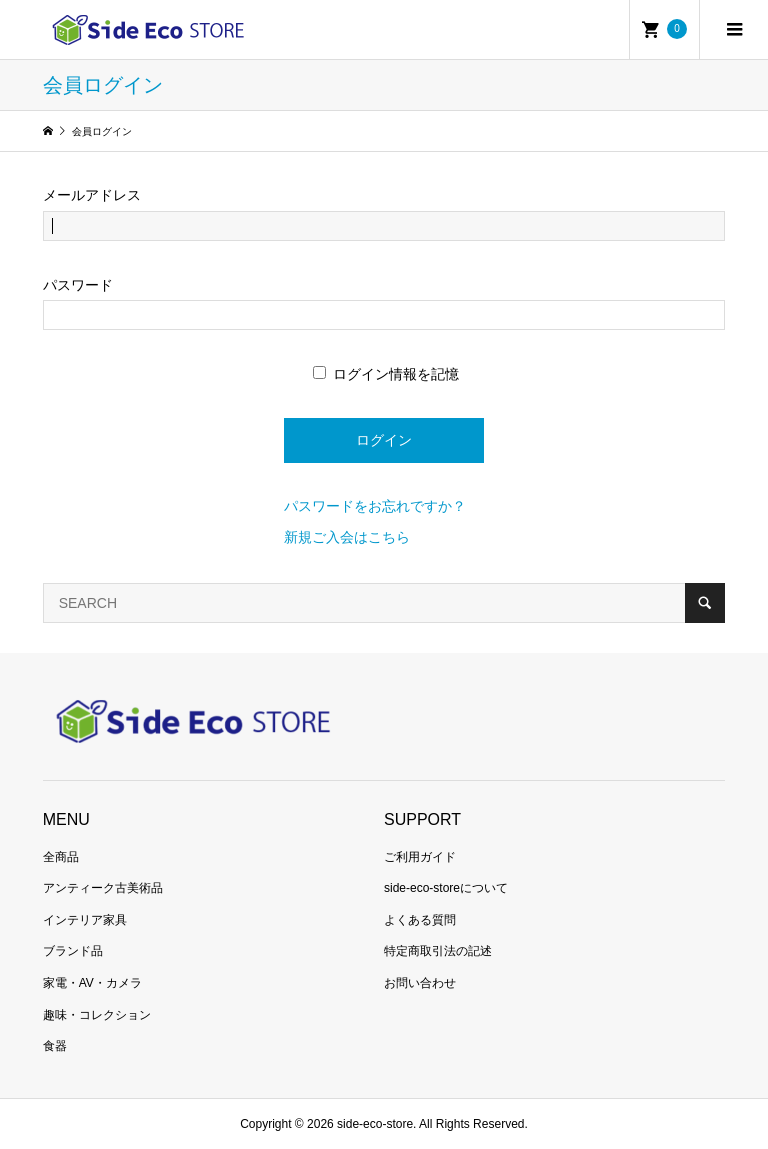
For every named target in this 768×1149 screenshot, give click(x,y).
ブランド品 (73, 951)
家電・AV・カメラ (92, 983)
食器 (55, 1046)
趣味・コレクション (97, 1015)
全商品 (61, 857)
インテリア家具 (85, 920)
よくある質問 (420, 920)
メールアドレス (92, 195)
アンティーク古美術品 (103, 888)
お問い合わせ (420, 983)
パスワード (78, 285)
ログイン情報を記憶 (386, 374)
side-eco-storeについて (446, 888)
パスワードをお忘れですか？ (375, 506)
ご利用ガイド (420, 857)
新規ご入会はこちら (347, 537)
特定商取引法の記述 (438, 951)
